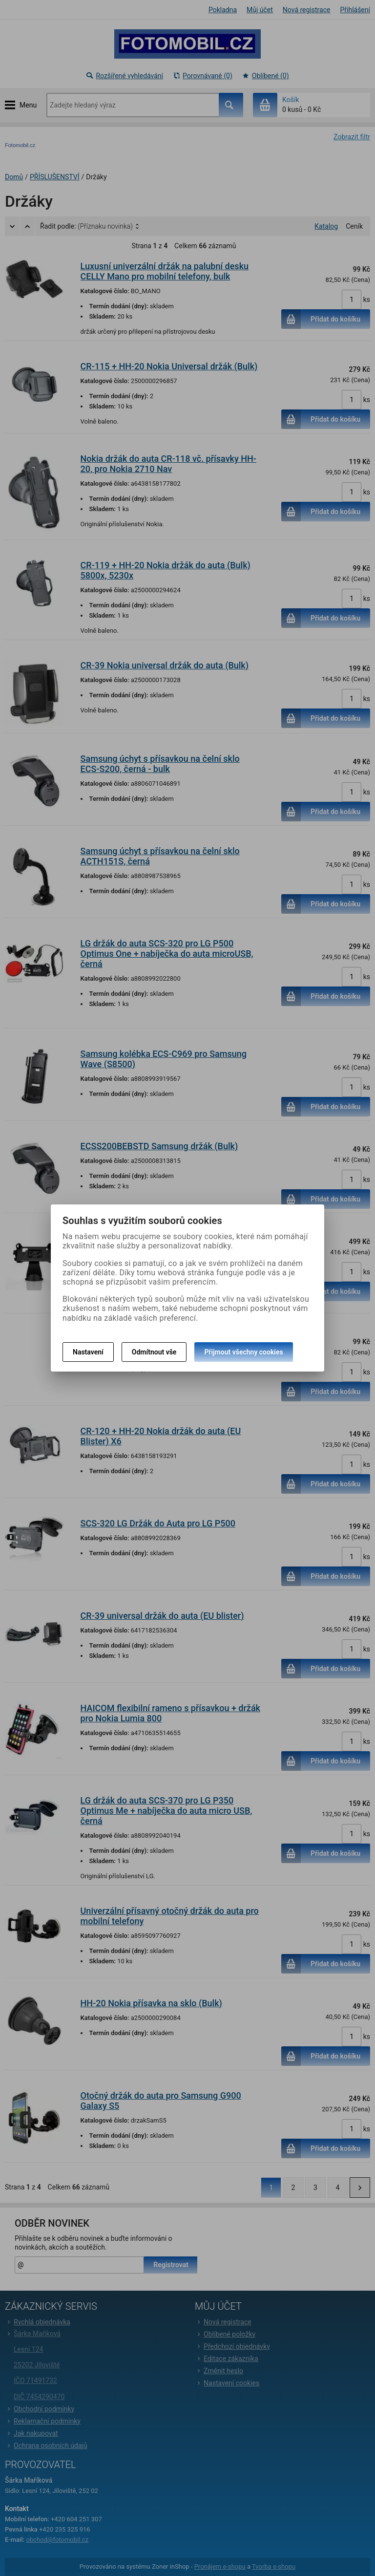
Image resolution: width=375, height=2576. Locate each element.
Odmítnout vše (154, 1352)
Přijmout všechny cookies (243, 1352)
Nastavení (88, 1352)
